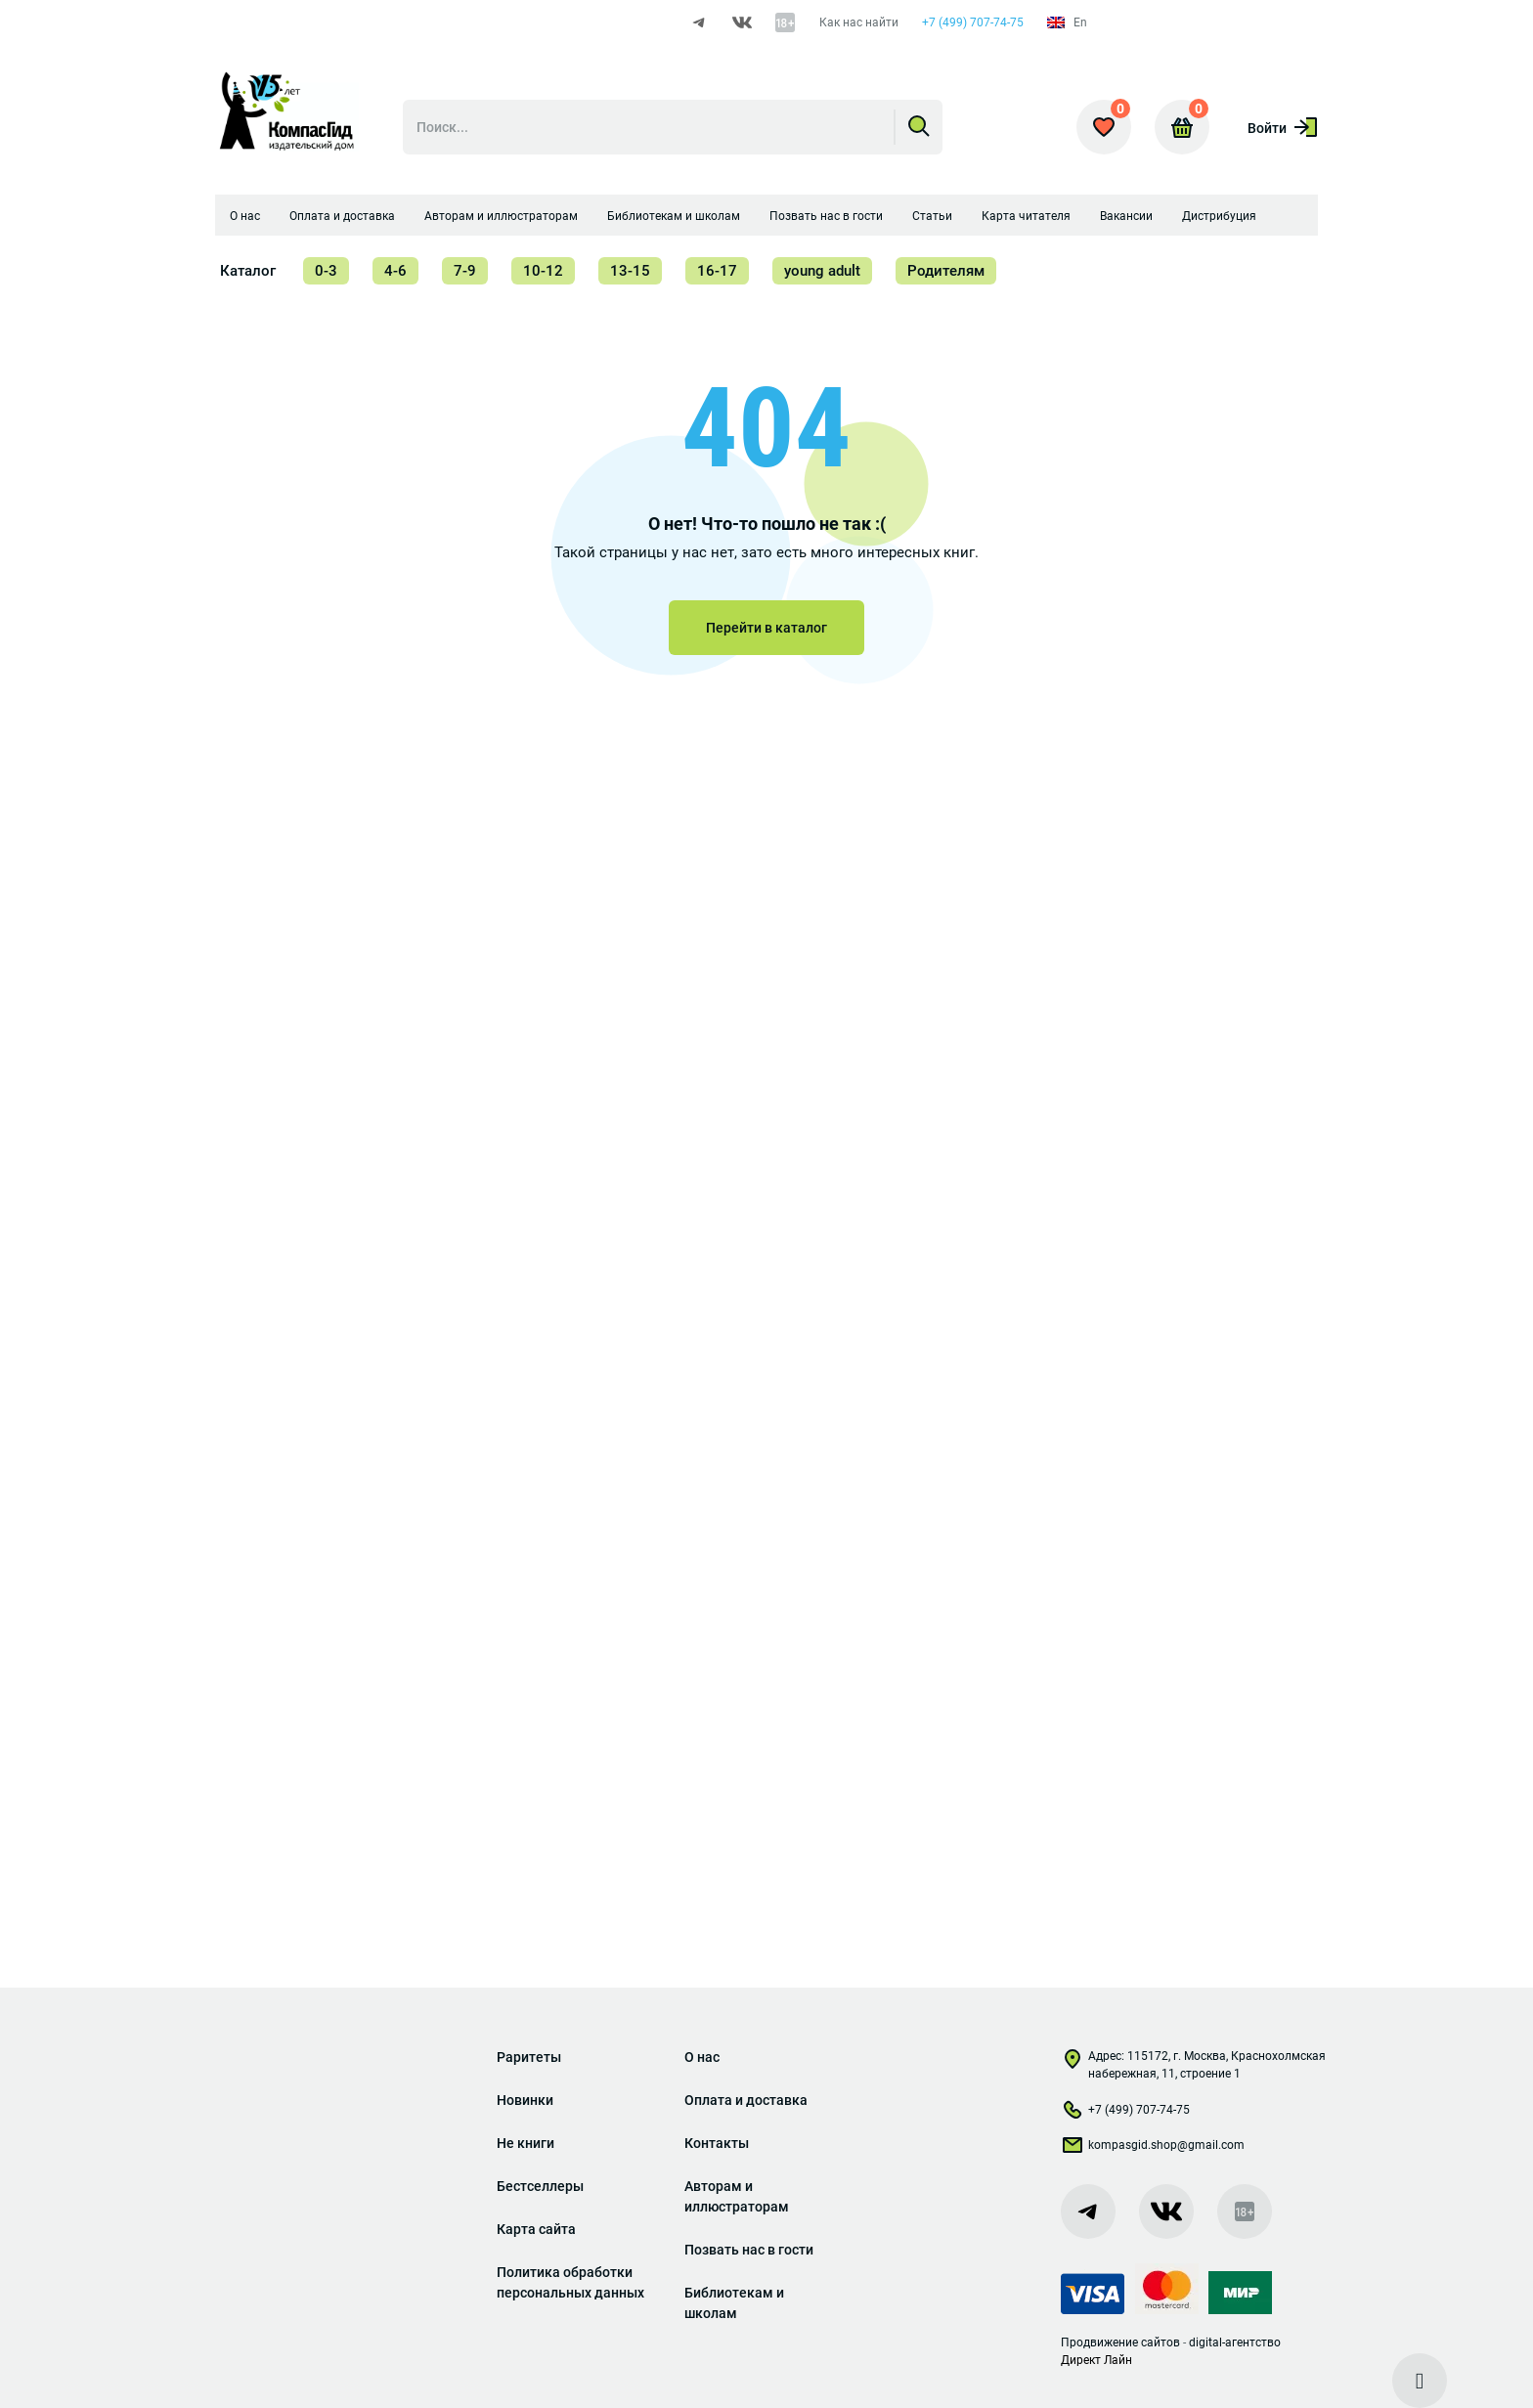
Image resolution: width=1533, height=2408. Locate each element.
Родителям (946, 271)
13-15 (630, 271)
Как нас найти (858, 22)
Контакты (716, 2143)
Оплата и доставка (342, 216)
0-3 (326, 271)
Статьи (932, 216)
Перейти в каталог (766, 627)
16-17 (717, 271)
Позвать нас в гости (826, 216)
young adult (822, 271)
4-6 (395, 271)
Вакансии (1126, 216)
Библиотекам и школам (673, 216)
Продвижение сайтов (1120, 2342)
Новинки (525, 2100)
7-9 (465, 271)
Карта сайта (536, 2229)
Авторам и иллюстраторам (501, 216)
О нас (245, 216)
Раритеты (529, 2057)
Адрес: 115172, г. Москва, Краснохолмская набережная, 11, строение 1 (1193, 2064)
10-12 (543, 271)
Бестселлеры (540, 2186)
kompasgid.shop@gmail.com (1153, 2149)
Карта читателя (1026, 216)
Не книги (525, 2143)
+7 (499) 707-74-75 (973, 22)
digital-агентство (1235, 2342)
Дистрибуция (1219, 216)
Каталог (248, 271)
